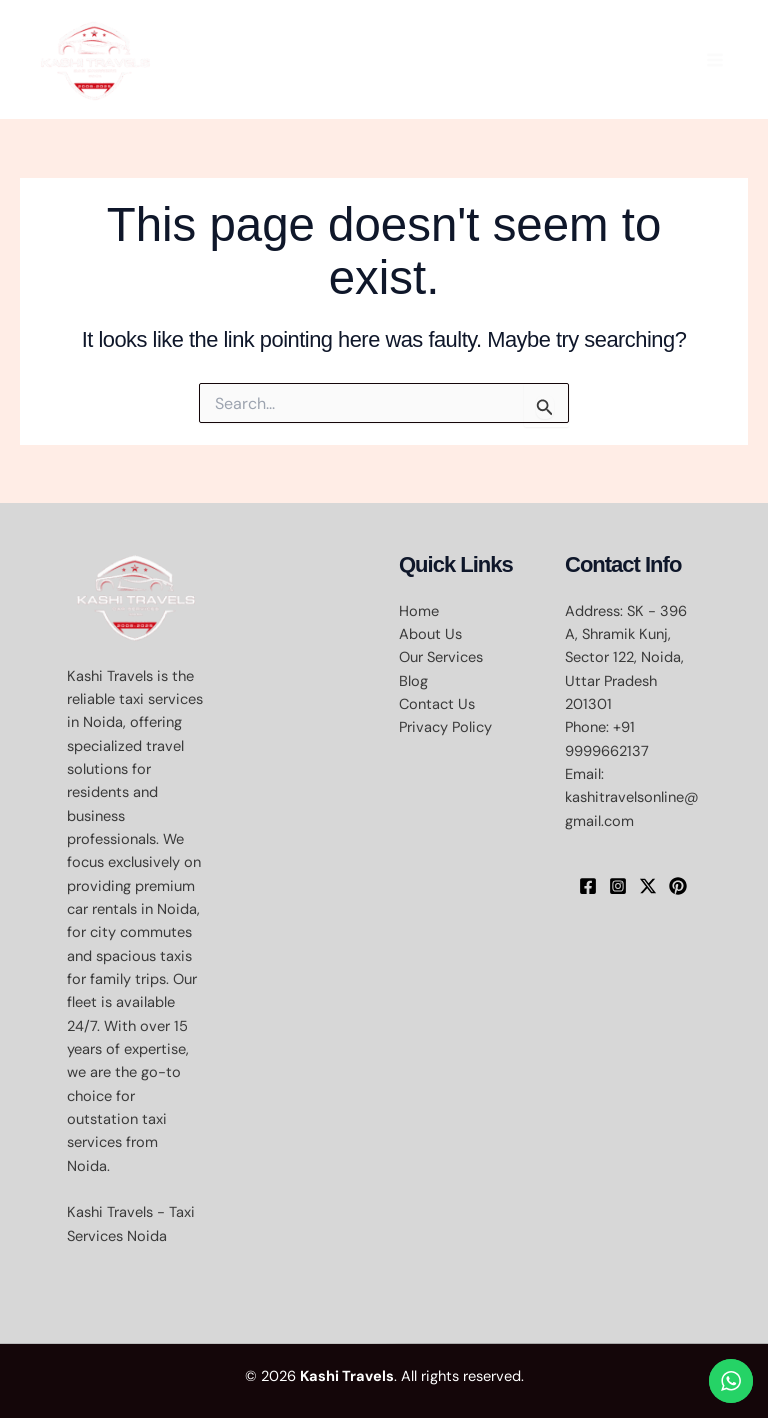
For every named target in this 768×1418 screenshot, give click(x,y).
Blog (413, 681)
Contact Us (437, 704)
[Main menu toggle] (715, 60)
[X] (648, 886)
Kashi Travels (347, 1376)
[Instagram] (618, 886)
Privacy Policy (445, 727)
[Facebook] (588, 886)
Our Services (441, 657)
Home (419, 611)
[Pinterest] (678, 886)
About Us (430, 634)
